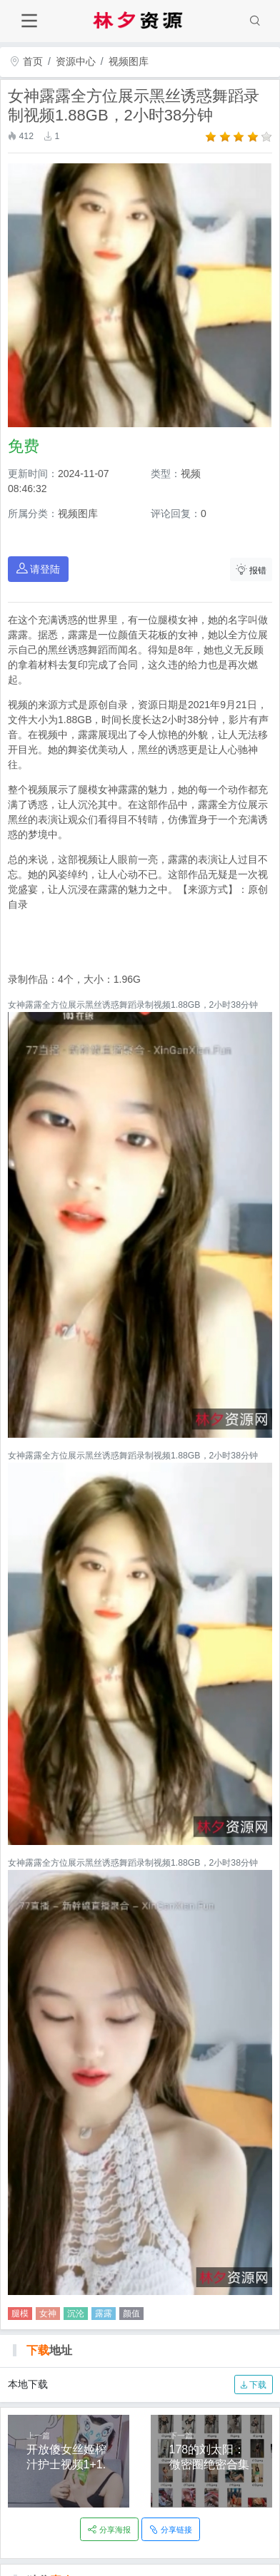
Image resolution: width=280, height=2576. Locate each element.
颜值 (131, 2314)
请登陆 (38, 569)
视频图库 (129, 61)
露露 (103, 2314)
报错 (251, 569)
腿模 (20, 2314)
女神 (47, 2314)
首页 (26, 61)
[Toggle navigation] (29, 21)
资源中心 (76, 61)
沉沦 (75, 2314)
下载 (253, 2385)
